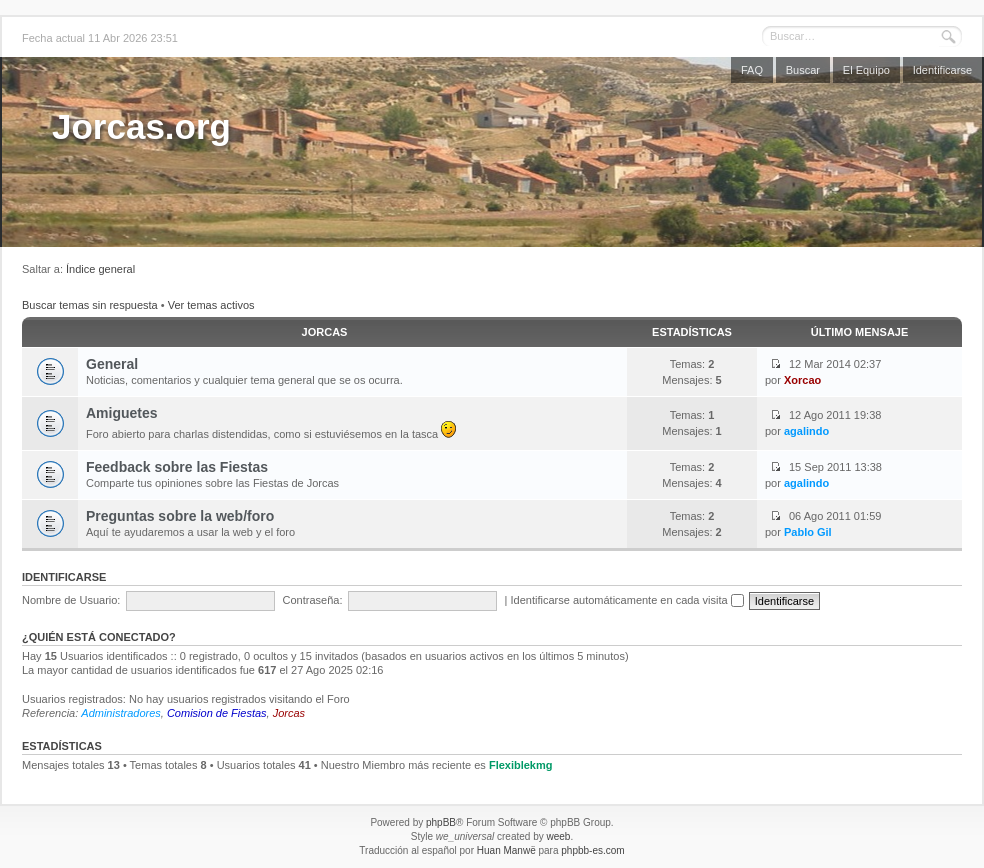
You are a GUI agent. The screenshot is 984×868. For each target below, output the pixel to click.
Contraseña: (313, 600)
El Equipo (866, 70)
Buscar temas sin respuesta (90, 305)
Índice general (100, 269)
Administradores (120, 713)
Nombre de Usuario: (71, 600)
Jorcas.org (141, 126)
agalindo (806, 431)
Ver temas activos (211, 305)
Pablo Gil (808, 532)
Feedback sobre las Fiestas (177, 467)
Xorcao (802, 380)
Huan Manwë (506, 850)
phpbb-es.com (592, 850)
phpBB (441, 822)
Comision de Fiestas (217, 713)
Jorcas (325, 332)
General (112, 364)
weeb (558, 836)
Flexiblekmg (521, 765)
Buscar (803, 70)
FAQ (752, 70)
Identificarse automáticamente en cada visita (627, 600)
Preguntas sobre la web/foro (180, 516)
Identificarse (942, 70)
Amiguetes (122, 413)
